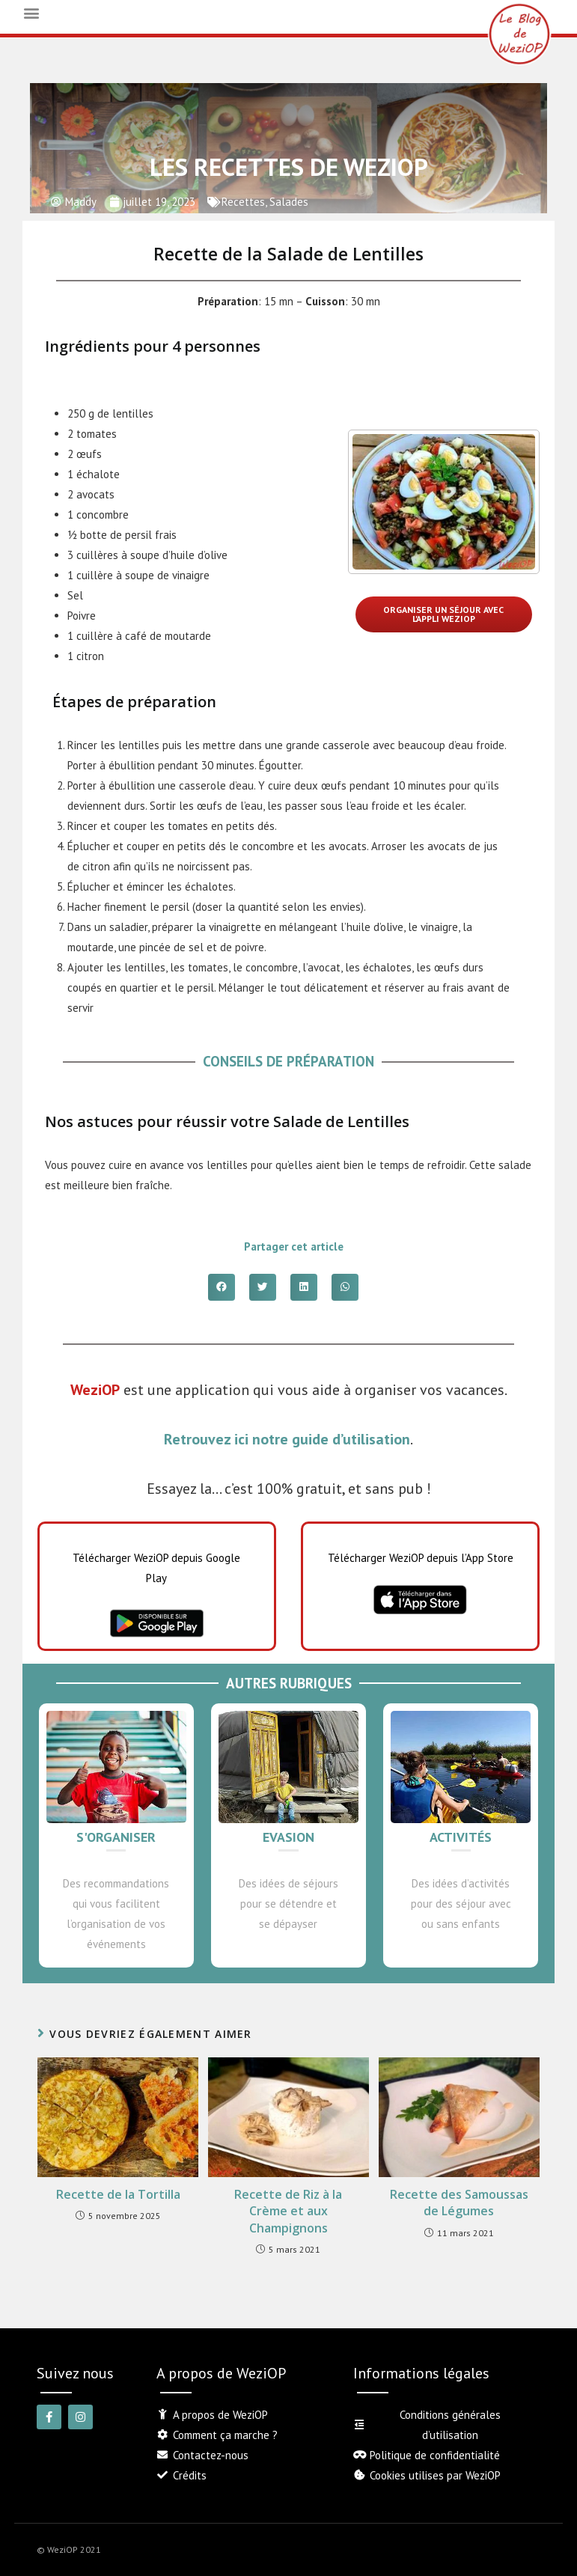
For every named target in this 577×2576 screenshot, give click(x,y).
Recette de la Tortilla (118, 2194)
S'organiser (116, 1837)
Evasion (288, 1837)
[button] (31, 12)
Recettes (243, 202)
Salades (288, 202)
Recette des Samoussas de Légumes (459, 2202)
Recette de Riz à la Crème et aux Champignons (288, 2211)
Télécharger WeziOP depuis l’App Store (420, 1558)
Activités (461, 1837)
